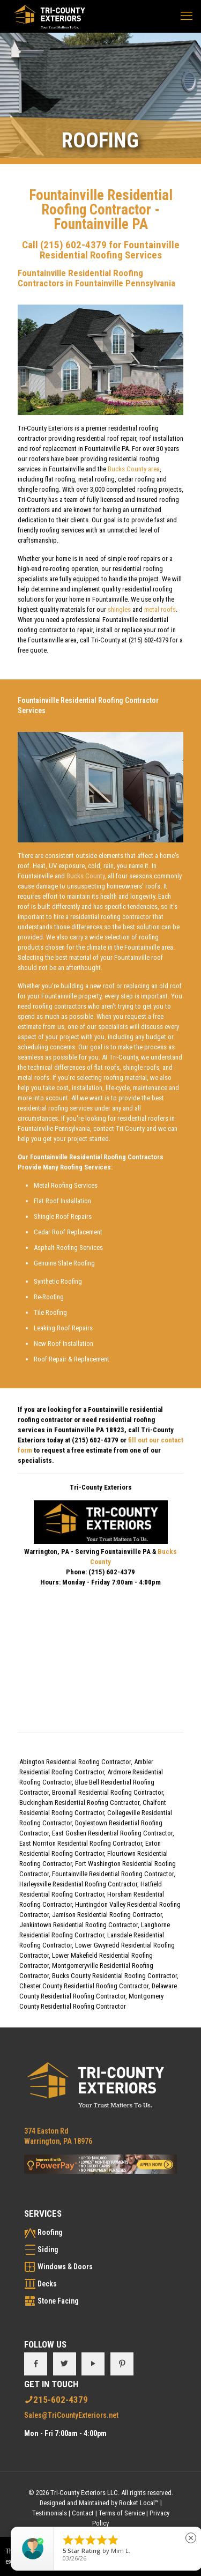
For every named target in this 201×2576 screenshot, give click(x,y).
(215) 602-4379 (73, 245)
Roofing (50, 2232)
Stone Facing (58, 2301)
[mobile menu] (186, 16)
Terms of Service (122, 2513)
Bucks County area (134, 469)
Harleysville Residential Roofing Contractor (78, 1884)
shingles (119, 609)
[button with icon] (35, 2363)
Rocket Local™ (139, 2503)
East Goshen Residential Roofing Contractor (112, 1833)
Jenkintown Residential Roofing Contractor (78, 1925)
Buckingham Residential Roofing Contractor (79, 1802)
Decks (47, 2283)
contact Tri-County (119, 1128)
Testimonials (49, 2513)
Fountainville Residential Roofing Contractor (113, 1874)
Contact (83, 2513)
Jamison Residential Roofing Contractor (107, 1915)
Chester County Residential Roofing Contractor (83, 1986)
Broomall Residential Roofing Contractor (107, 1792)
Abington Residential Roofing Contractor (75, 1762)
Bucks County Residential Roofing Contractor (114, 1976)
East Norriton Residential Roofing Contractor (80, 1843)
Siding (48, 2249)
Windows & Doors (65, 2266)
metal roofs (160, 609)
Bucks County (85, 876)
